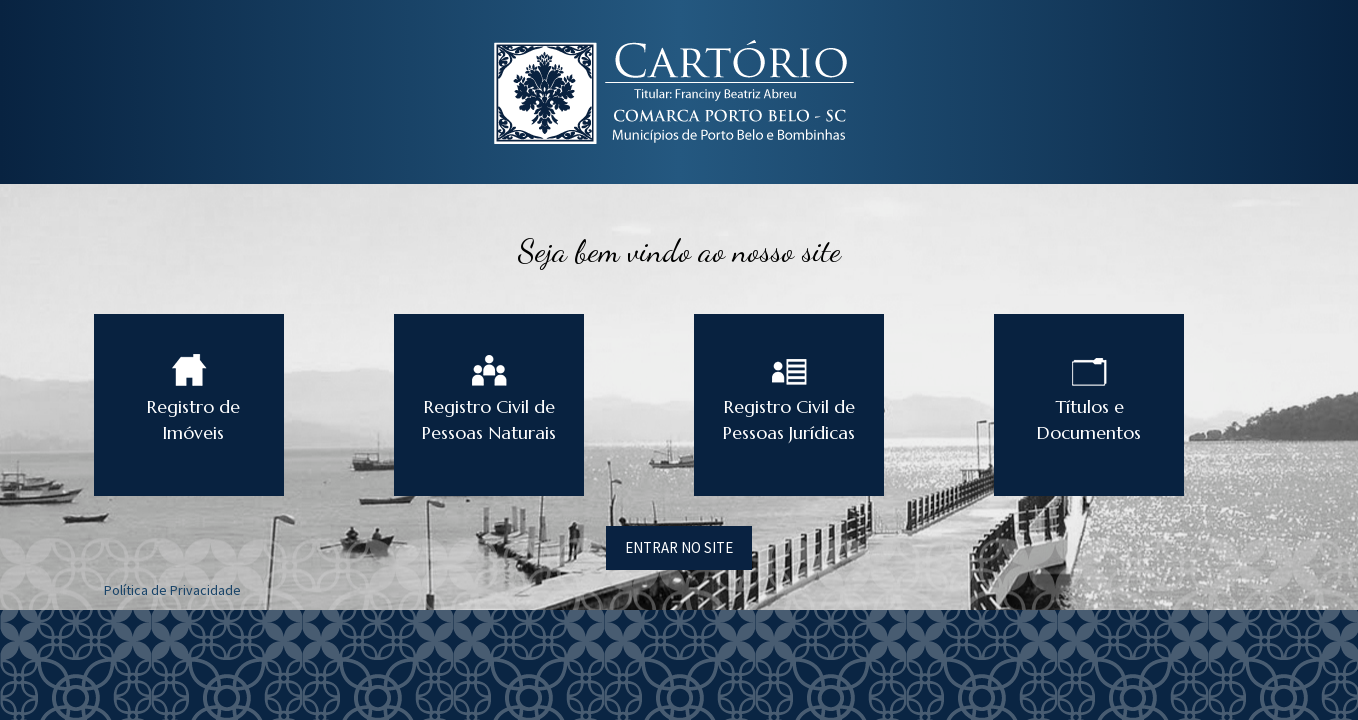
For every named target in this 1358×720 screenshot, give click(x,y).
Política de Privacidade (172, 590)
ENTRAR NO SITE (679, 547)
